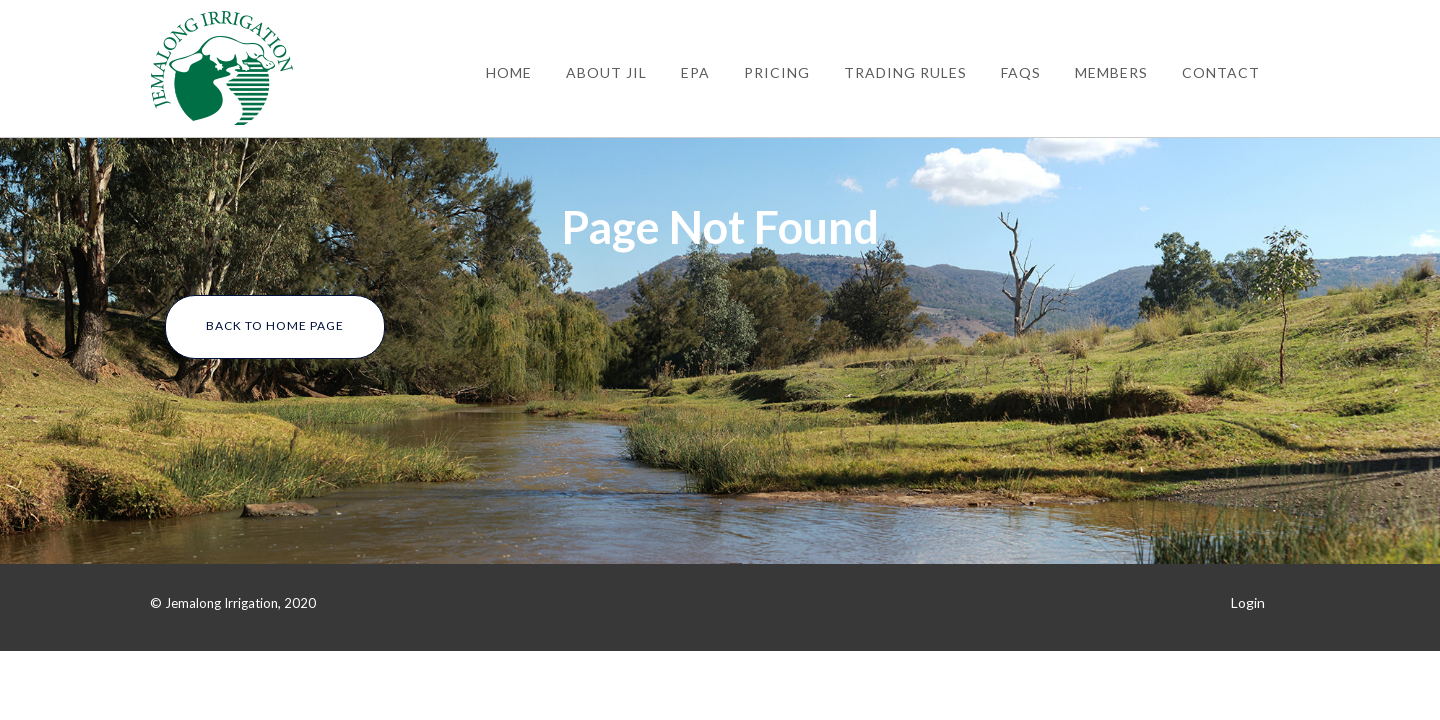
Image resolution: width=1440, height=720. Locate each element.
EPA (695, 72)
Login (1248, 602)
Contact (1221, 72)
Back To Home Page (275, 325)
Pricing (777, 72)
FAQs (1021, 72)
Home (509, 72)
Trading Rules (905, 72)
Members (1111, 72)
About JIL (606, 72)
